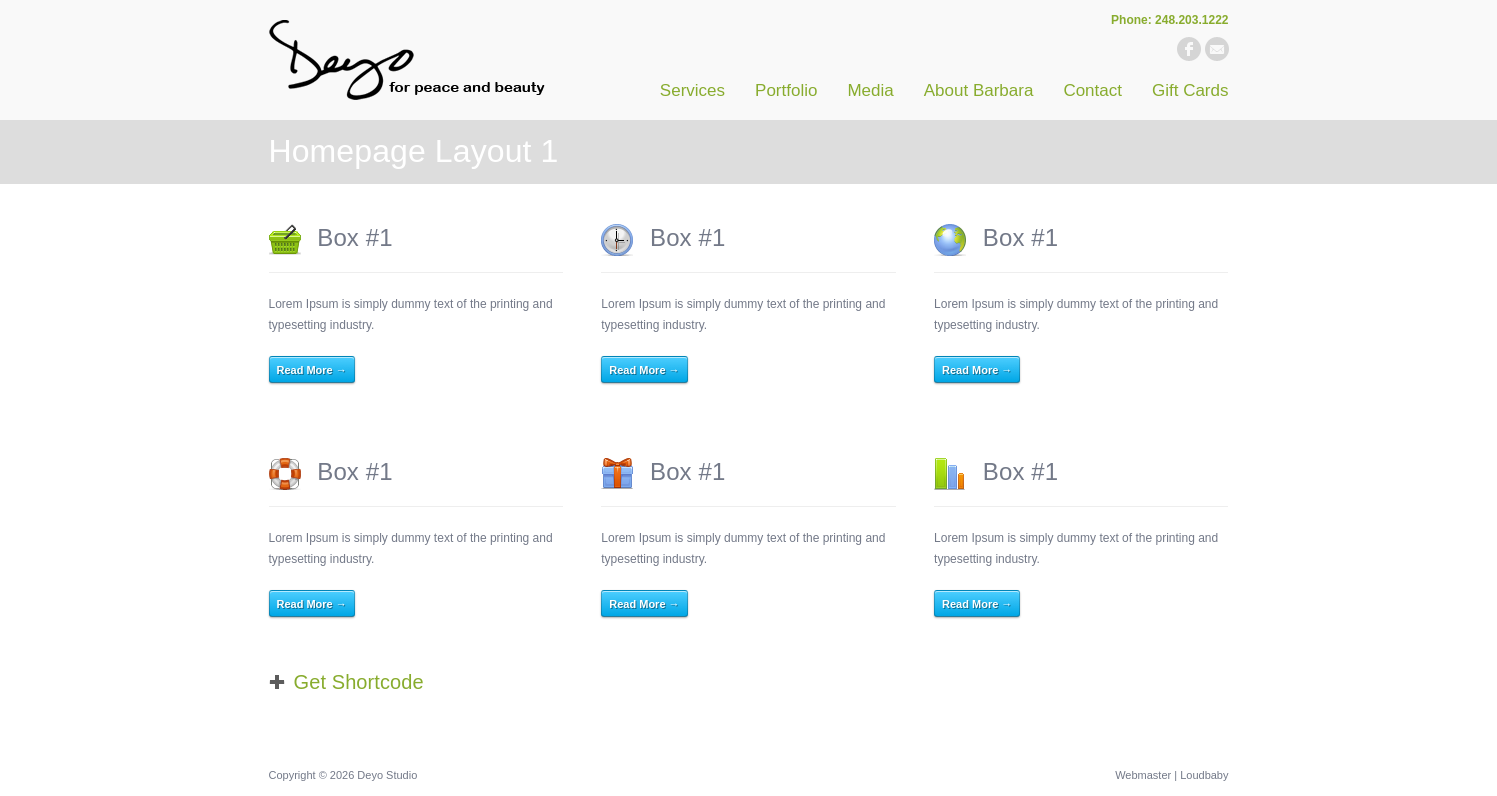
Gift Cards (1190, 90)
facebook (1189, 49)
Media (870, 90)
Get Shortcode (359, 682)
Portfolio (786, 90)
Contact (1092, 90)
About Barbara (979, 90)
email (1217, 49)
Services (692, 90)
